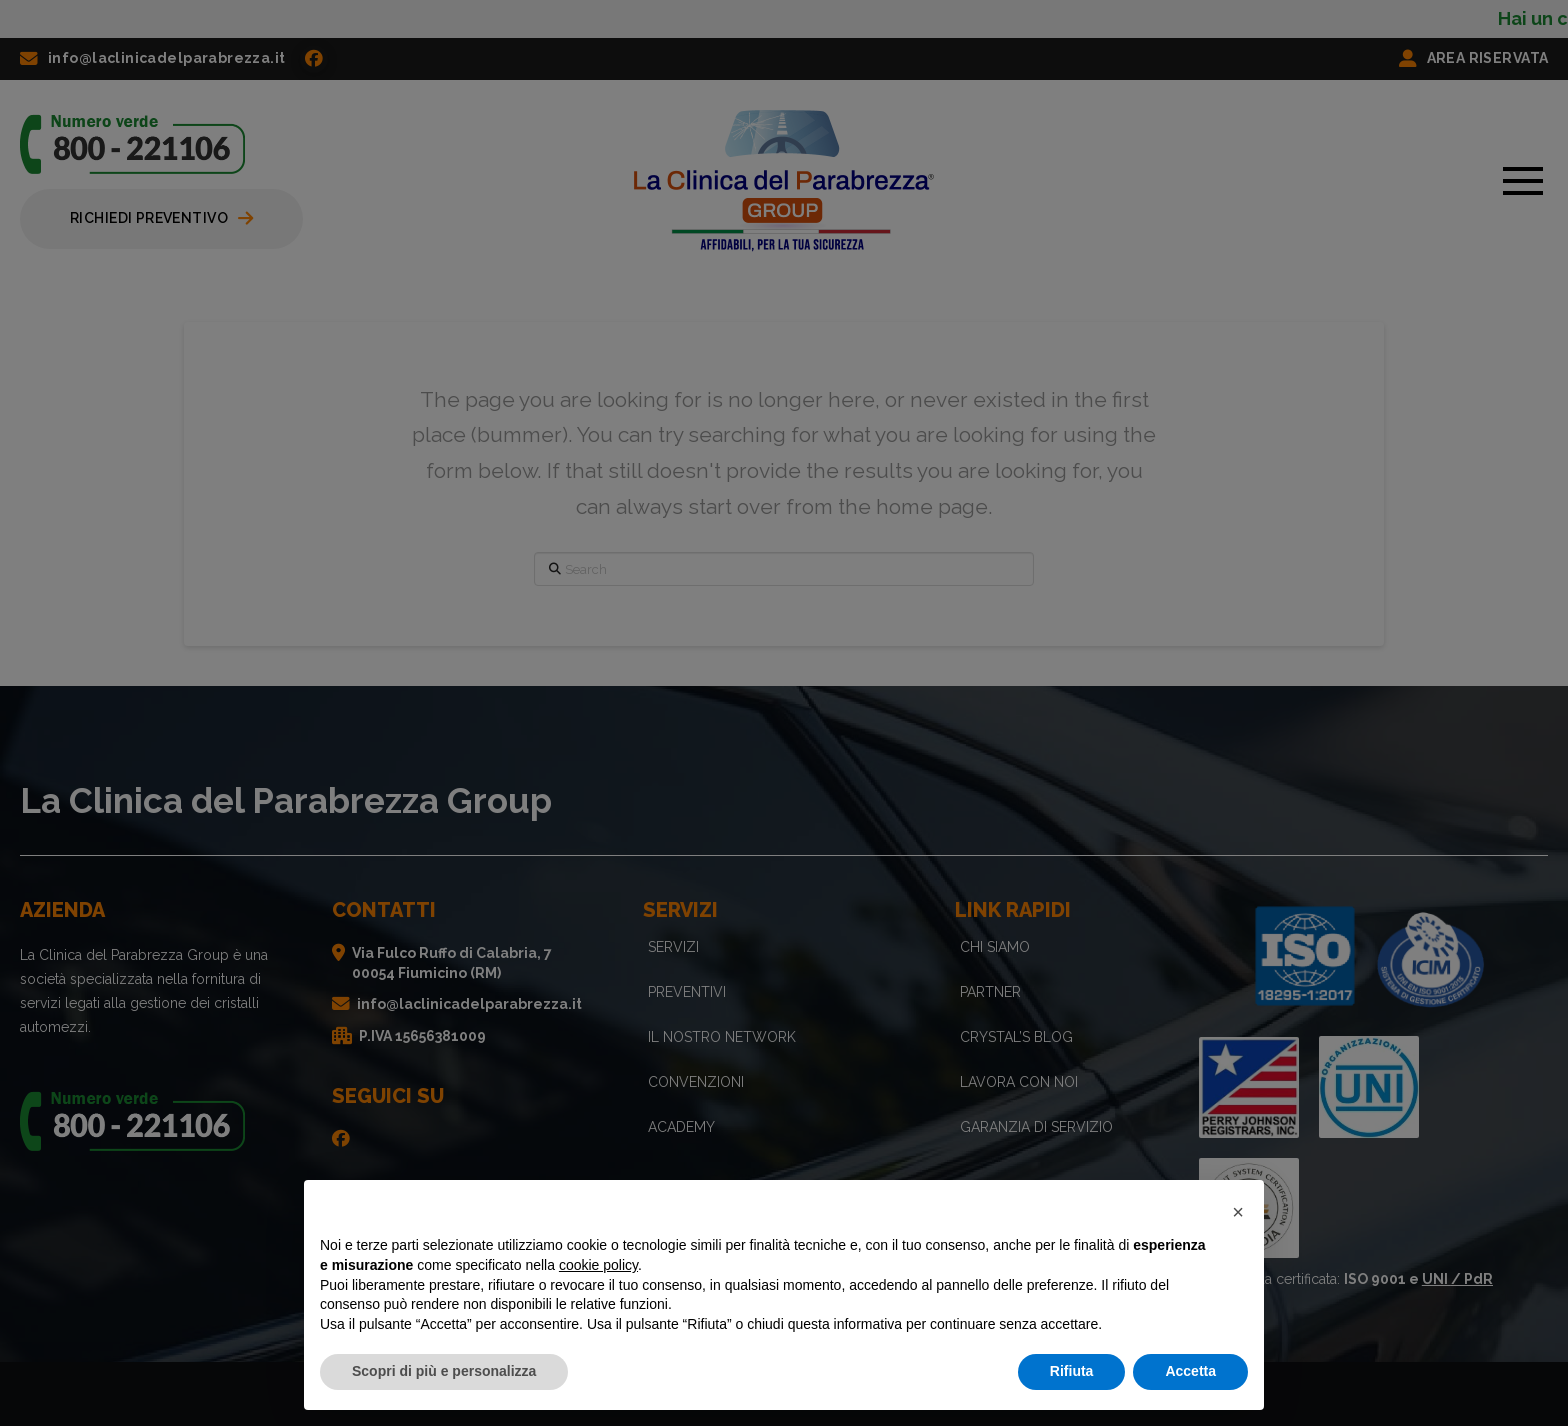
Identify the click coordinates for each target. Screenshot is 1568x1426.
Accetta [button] (1190, 1371)
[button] (1238, 1212)
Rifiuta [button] (1072, 1371)
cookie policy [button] (598, 1265)
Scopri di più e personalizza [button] (444, 1371)
